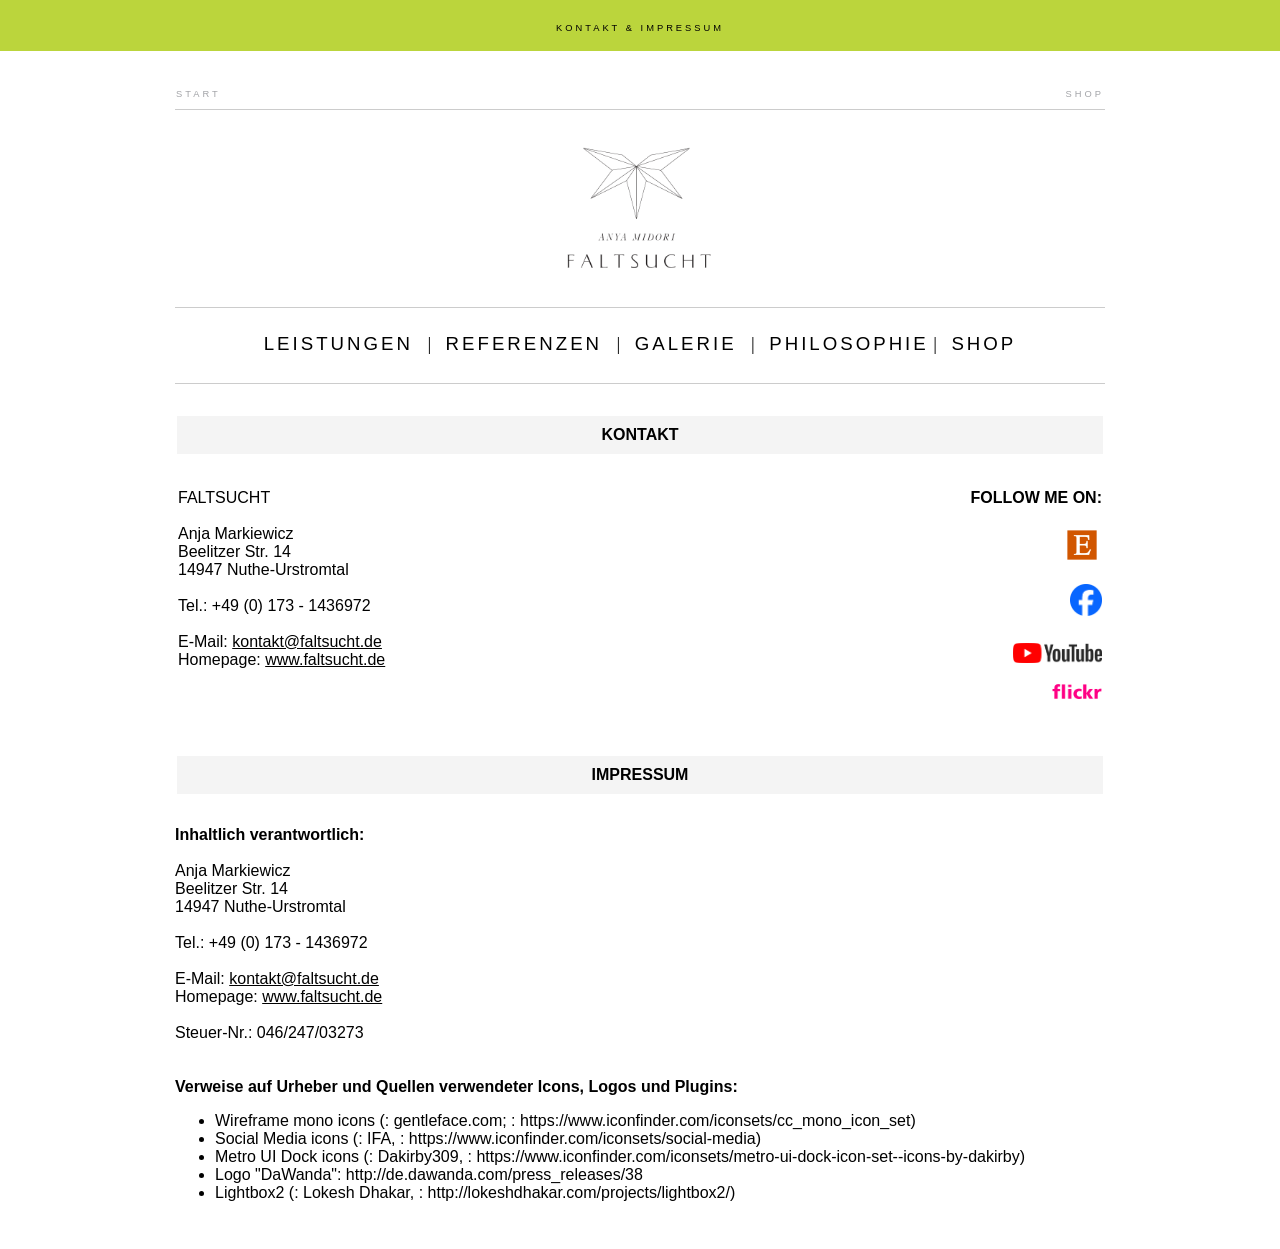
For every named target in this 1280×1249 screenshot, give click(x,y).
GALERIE (686, 343)
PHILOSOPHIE (849, 343)
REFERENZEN (524, 343)
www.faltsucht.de (325, 659)
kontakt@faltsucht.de (307, 641)
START (198, 94)
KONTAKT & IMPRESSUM (640, 28)
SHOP (1085, 94)
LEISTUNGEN (338, 343)
